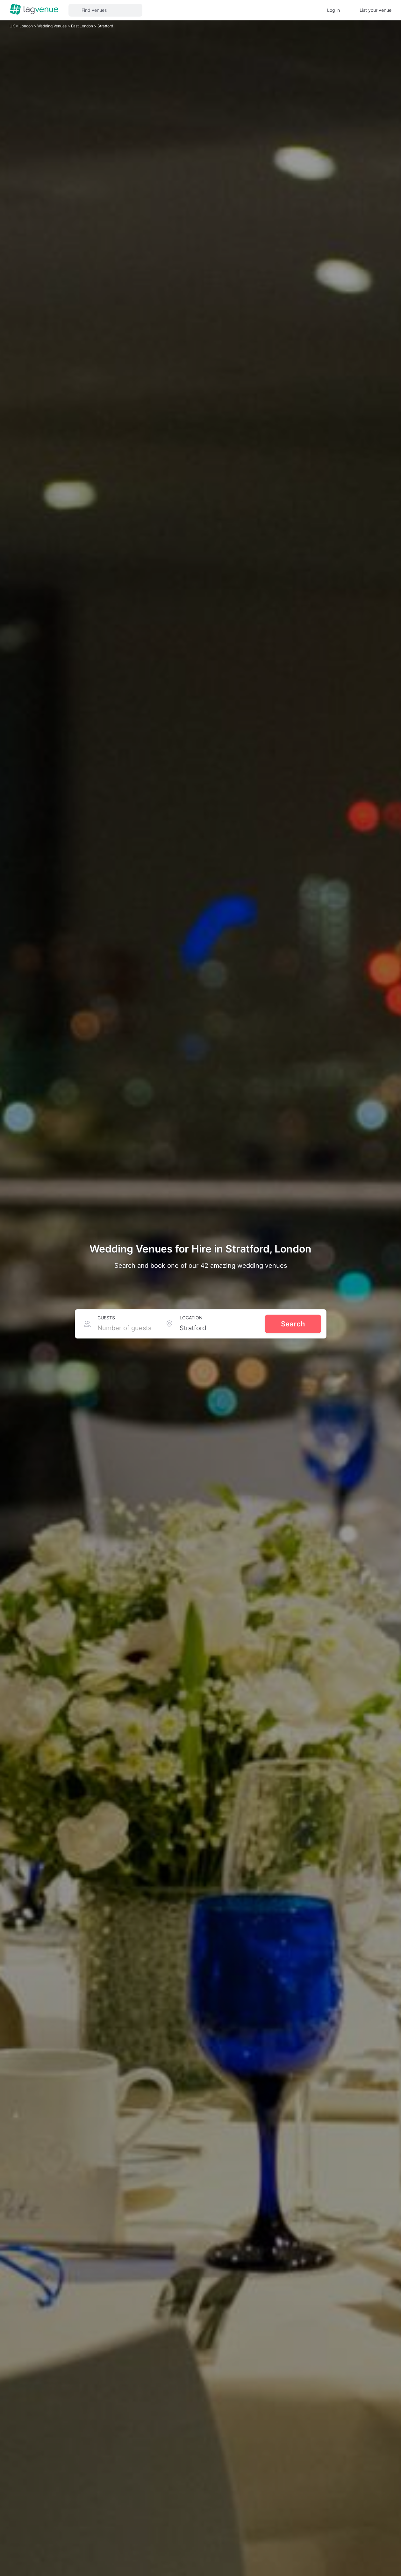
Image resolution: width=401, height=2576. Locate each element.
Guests (106, 1317)
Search (293, 1324)
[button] (105, 10)
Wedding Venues (52, 26)
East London (82, 26)
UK (13, 26)
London (26, 26)
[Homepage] (34, 10)
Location (191, 1317)
